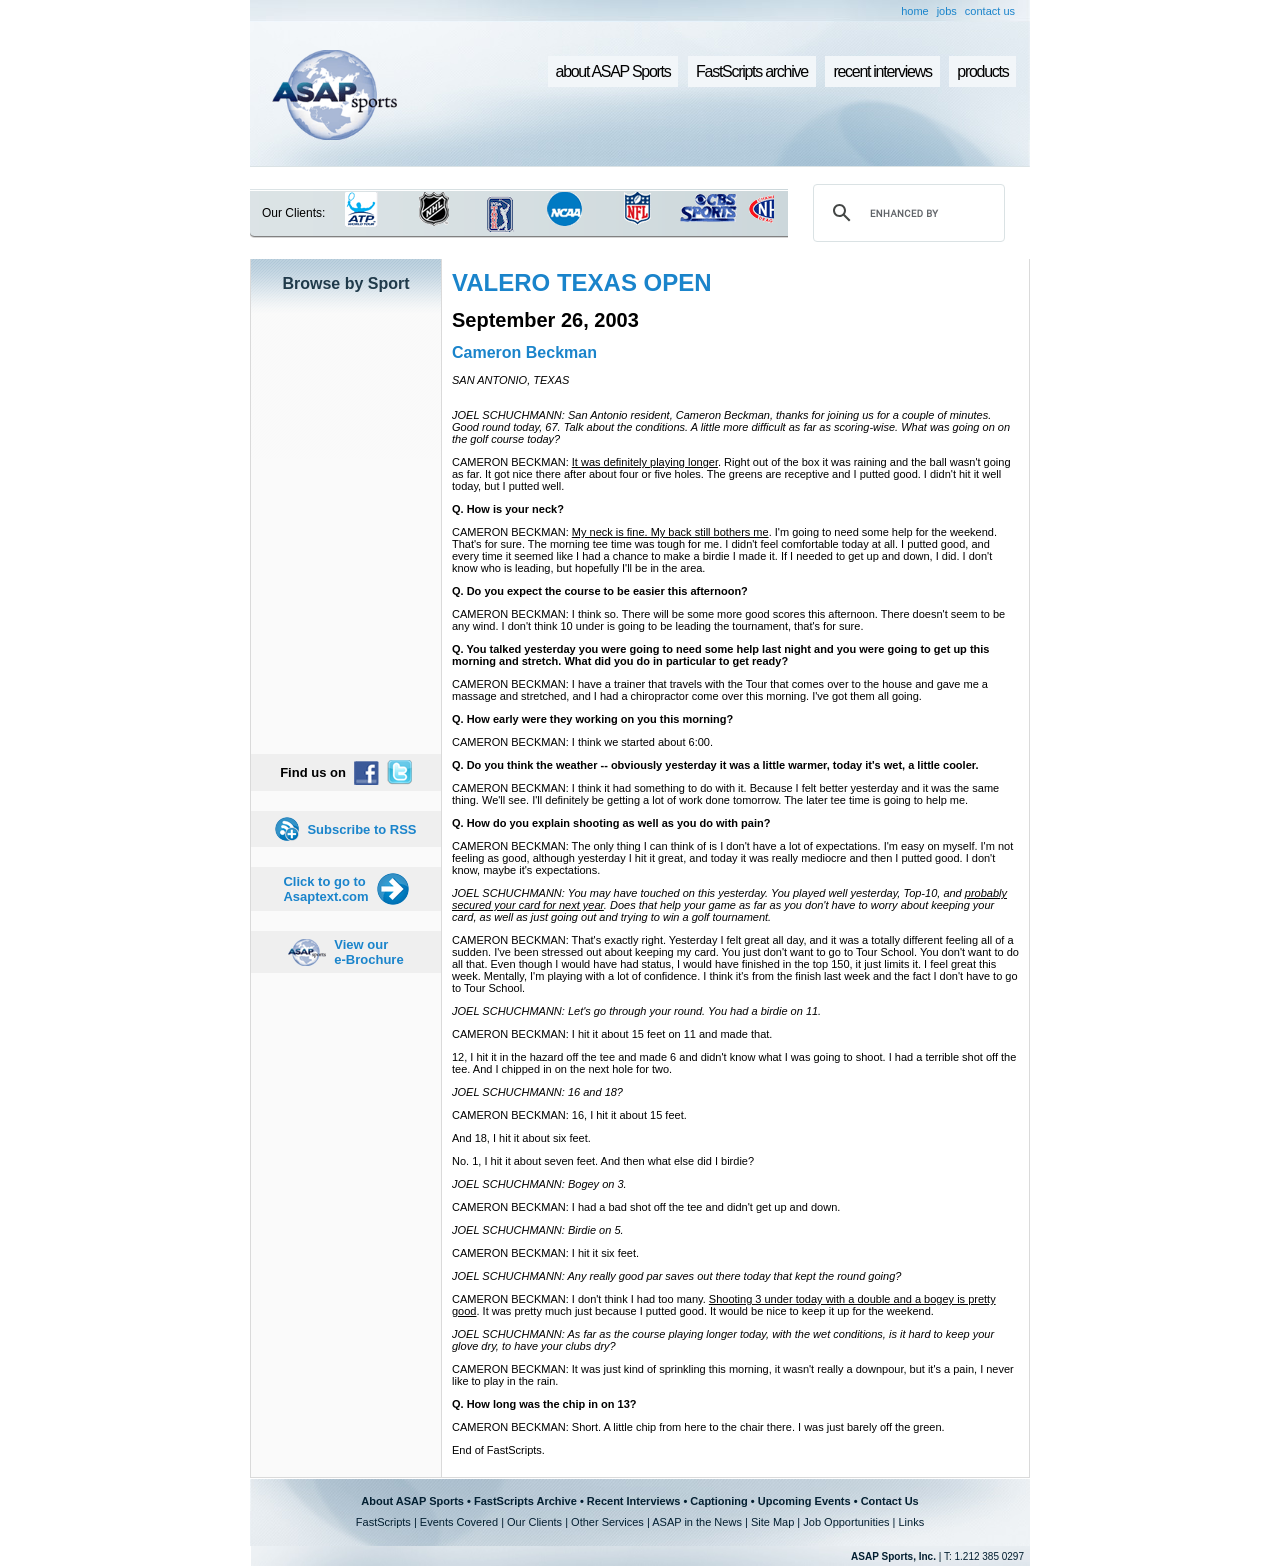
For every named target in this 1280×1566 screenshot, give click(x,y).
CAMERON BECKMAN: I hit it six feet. (545, 1253)
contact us (990, 11)
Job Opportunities (846, 1522)
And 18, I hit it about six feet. (521, 1138)
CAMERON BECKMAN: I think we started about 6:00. (582, 742)
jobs (947, 11)
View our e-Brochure (368, 952)
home (915, 11)
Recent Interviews (634, 1501)
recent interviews (882, 71)
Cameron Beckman (524, 352)
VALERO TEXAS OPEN (582, 282)
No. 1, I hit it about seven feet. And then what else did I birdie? (603, 1161)
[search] (906, 213)
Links (911, 1522)
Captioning (718, 1501)
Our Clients (534, 1522)
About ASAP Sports (412, 1501)
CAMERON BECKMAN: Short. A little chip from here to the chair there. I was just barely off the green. (698, 1427)
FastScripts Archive (525, 1501)
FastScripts (383, 1522)
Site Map (772, 1522)
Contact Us (890, 1501)
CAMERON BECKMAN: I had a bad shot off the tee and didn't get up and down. (646, 1207)
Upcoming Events (804, 1501)
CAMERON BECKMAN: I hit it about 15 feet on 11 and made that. (612, 1034)
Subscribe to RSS (361, 829)
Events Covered (459, 1522)
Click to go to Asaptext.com (325, 889)
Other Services (607, 1522)
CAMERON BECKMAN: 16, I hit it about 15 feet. (569, 1115)
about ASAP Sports (613, 71)
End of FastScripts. (498, 1450)
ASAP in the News (697, 1522)
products (982, 71)
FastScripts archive (752, 71)
